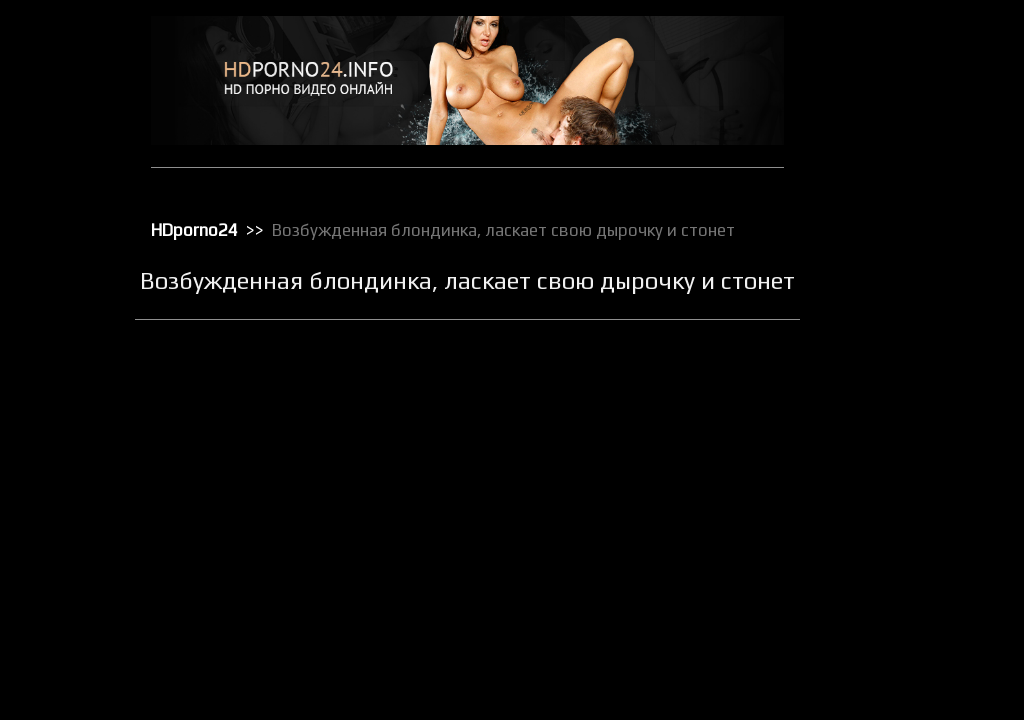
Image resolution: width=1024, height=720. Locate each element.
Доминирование (887, 185)
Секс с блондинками (898, 705)
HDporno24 (203, 228)
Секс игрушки (878, 627)
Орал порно (873, 341)
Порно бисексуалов (896, 367)
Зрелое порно (880, 211)
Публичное (871, 523)
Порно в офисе (882, 393)
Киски (856, 237)
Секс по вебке (880, 679)
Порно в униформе (894, 419)
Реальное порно (886, 549)
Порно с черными (890, 471)
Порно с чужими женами (911, 497)
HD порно (867, 55)
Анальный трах (883, 81)
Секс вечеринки (885, 601)
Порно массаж (881, 445)
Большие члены (884, 133)
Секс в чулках (879, 575)
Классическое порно (899, 263)
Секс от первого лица (901, 653)
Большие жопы (882, 107)
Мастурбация (878, 315)
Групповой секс (884, 159)
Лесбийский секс (888, 289)
